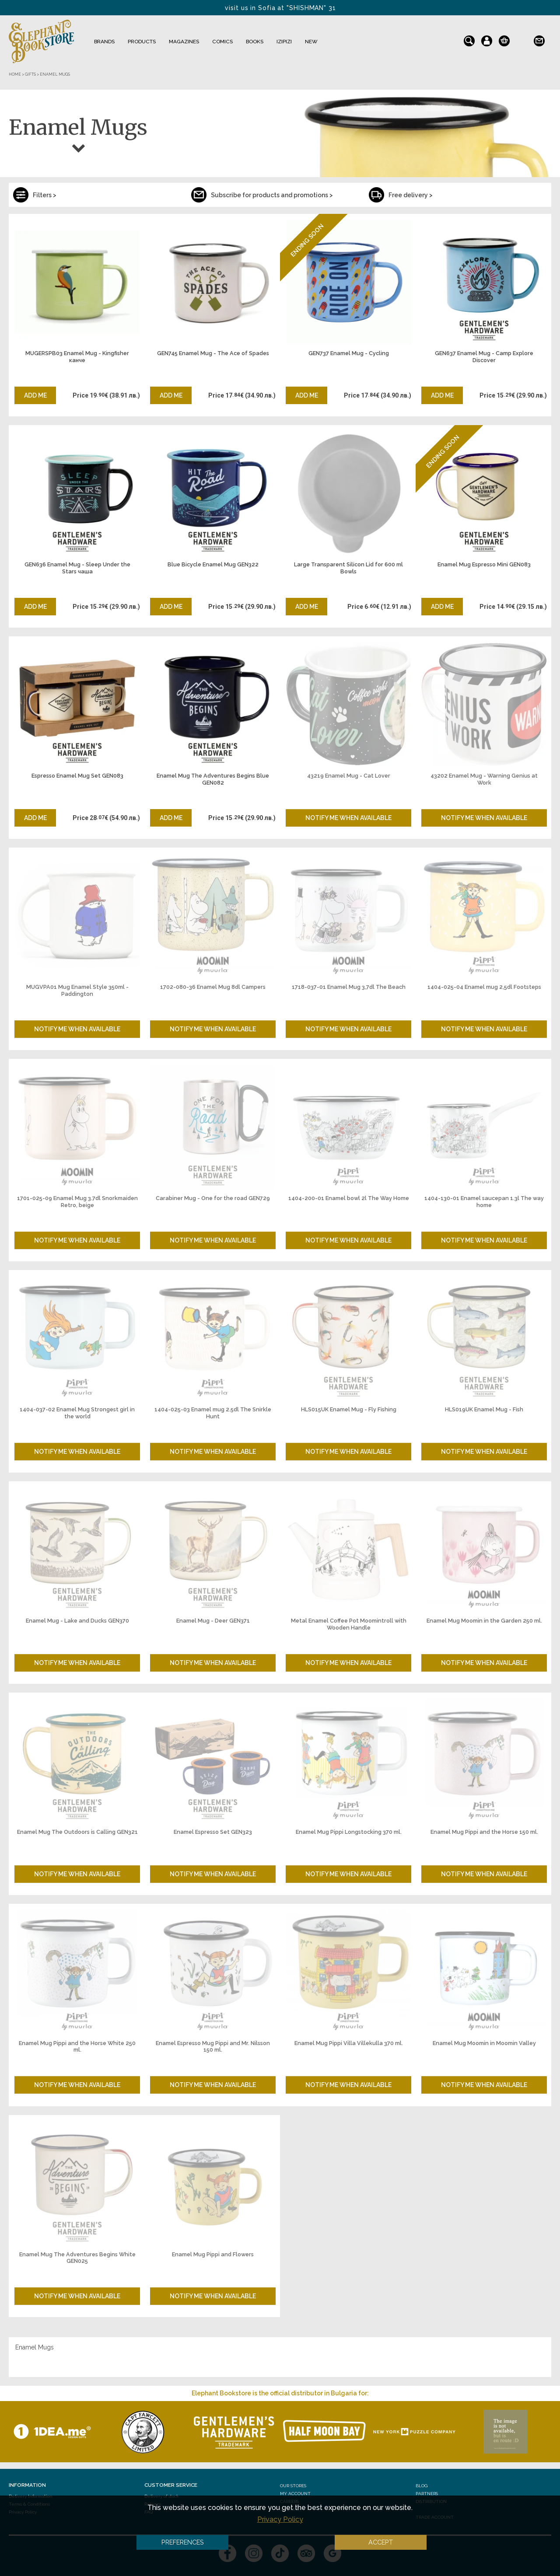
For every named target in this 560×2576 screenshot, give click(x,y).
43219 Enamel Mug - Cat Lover (348, 775)
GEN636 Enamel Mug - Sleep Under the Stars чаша (77, 568)
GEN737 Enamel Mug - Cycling (348, 353)
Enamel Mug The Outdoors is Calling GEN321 (77, 1832)
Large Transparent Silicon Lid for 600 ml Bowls (348, 568)
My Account (295, 2493)
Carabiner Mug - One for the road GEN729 (213, 1198)
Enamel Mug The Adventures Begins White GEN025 (77, 2258)
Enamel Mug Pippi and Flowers (213, 2254)
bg (521, 38)
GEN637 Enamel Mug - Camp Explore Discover (484, 356)
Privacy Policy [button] (280, 2519)
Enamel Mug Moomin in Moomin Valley (484, 2043)
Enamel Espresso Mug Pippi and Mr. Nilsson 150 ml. (213, 2046)
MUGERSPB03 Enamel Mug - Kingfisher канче (77, 356)
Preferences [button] (182, 2542)
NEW (311, 41)
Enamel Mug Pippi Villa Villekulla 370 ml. (348, 2043)
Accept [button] (380, 2542)
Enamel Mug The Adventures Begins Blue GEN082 (213, 779)
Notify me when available (348, 817)
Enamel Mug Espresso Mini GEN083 (484, 564)
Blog (421, 2485)
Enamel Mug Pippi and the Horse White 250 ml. (77, 2046)
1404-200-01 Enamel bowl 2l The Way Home (348, 1198)
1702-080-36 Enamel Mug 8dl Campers (213, 987)
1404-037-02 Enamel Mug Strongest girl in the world (77, 1413)
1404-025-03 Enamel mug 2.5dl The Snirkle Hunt (212, 1413)
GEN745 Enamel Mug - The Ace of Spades (213, 353)
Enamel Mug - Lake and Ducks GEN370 (77, 1620)
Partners (427, 2493)
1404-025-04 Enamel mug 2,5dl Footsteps (484, 987)
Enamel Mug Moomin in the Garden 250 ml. (484, 1620)
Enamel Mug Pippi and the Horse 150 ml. (484, 1832)
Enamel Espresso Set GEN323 (213, 1832)
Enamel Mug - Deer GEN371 (213, 1620)
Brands (104, 41)
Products (142, 41)
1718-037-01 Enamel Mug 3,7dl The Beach (349, 987)
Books (254, 41)
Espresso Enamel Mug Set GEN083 (77, 775)
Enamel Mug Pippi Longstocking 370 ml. (349, 1832)
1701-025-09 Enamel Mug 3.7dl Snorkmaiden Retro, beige (77, 1201)
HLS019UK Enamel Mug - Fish (484, 1409)
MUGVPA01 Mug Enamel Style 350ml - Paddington (77, 990)
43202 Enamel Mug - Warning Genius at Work (484, 779)
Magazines (184, 41)
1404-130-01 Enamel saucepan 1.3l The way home (484, 1201)
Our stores (293, 2485)
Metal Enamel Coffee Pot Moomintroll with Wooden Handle (348, 1624)
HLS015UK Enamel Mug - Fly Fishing (348, 1409)
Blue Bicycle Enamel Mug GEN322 (213, 564)
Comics (222, 41)
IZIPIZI (284, 41)
